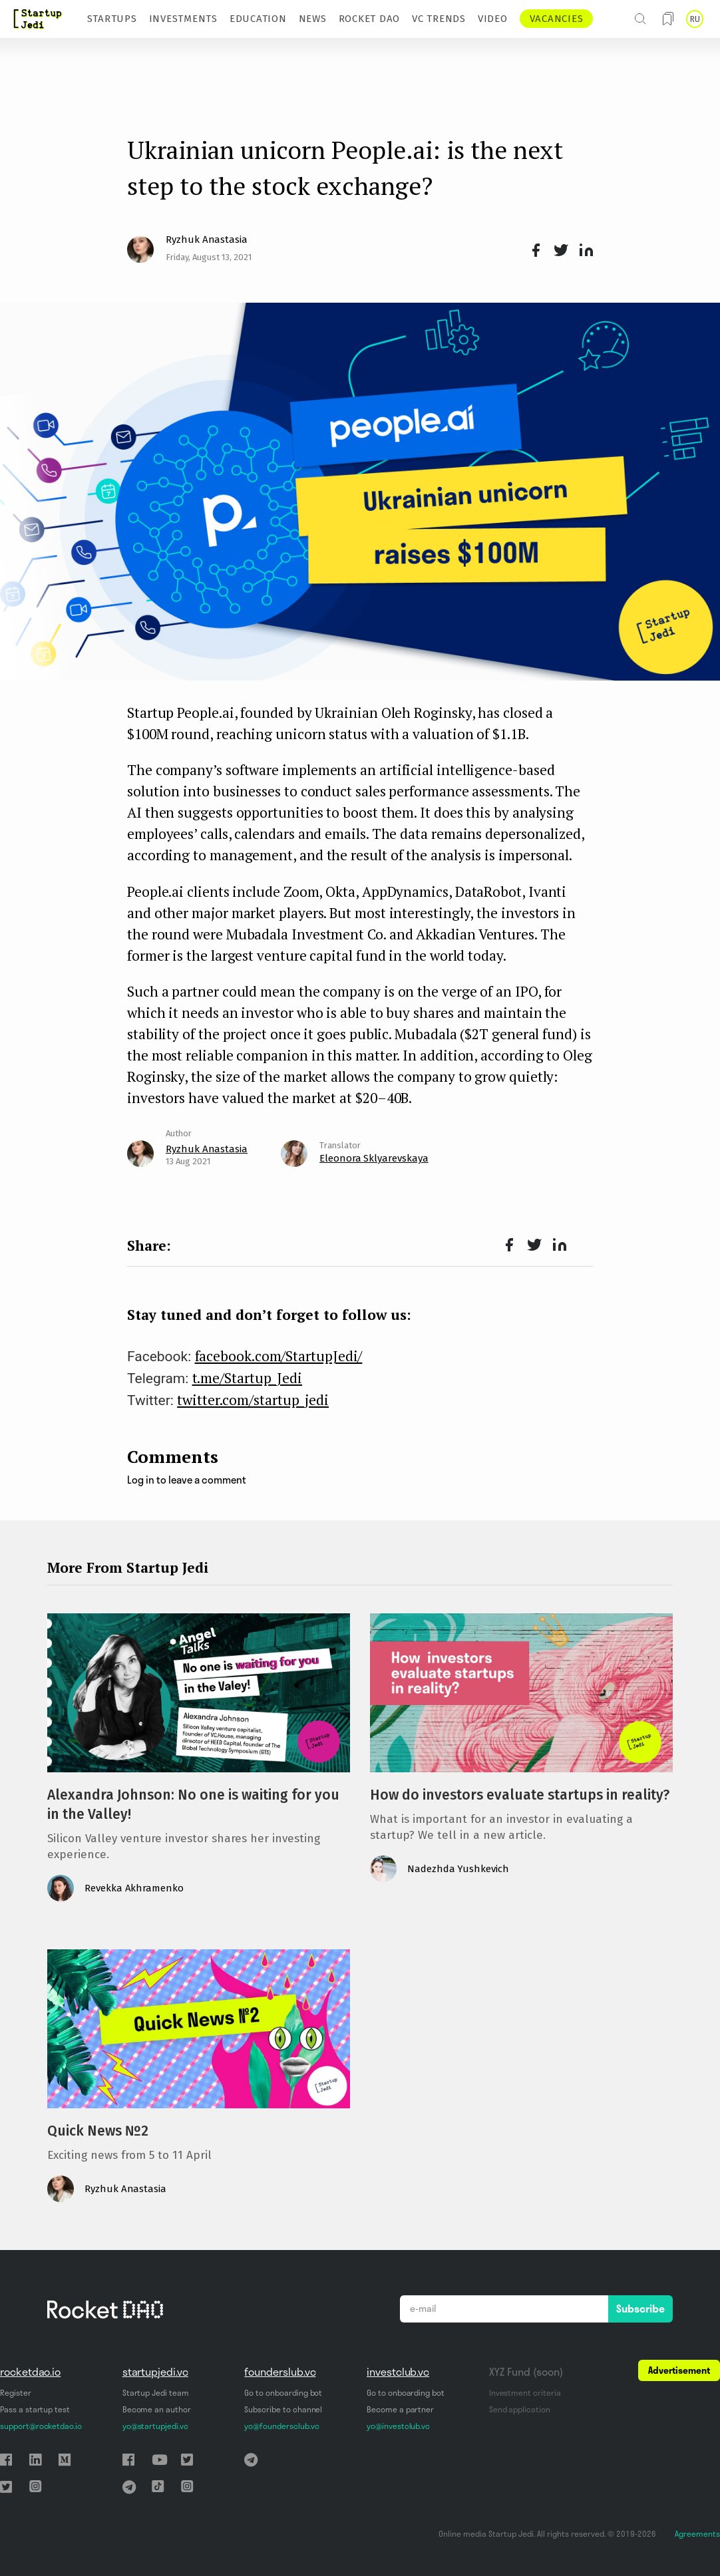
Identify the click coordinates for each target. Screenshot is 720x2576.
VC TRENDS (439, 19)
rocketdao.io (30, 2371)
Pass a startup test (35, 2409)
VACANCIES (557, 19)
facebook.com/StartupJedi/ (279, 1356)
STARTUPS (112, 19)
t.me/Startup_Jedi (247, 1377)
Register (15, 2393)
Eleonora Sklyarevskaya (374, 1158)
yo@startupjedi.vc (155, 2426)
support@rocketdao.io (41, 2426)
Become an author (156, 2409)
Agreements (697, 2534)
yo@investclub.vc (398, 2426)
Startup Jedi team (155, 2393)
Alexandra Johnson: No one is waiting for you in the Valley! (193, 1804)
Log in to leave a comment (186, 1480)
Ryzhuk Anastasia (207, 239)
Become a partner (400, 2409)
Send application (519, 2409)
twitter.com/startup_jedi (253, 1399)
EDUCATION (258, 19)
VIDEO (493, 19)
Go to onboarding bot (283, 2393)
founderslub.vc (279, 2371)
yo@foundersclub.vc (281, 2426)
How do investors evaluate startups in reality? (519, 1795)
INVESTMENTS (183, 19)
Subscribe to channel (283, 2409)
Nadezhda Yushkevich (458, 1869)
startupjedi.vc (155, 2371)
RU (694, 19)
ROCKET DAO (370, 19)
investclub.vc (398, 2371)
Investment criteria (525, 2393)
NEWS (313, 19)
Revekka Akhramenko (134, 1888)
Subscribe (640, 2308)
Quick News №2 (97, 2131)
